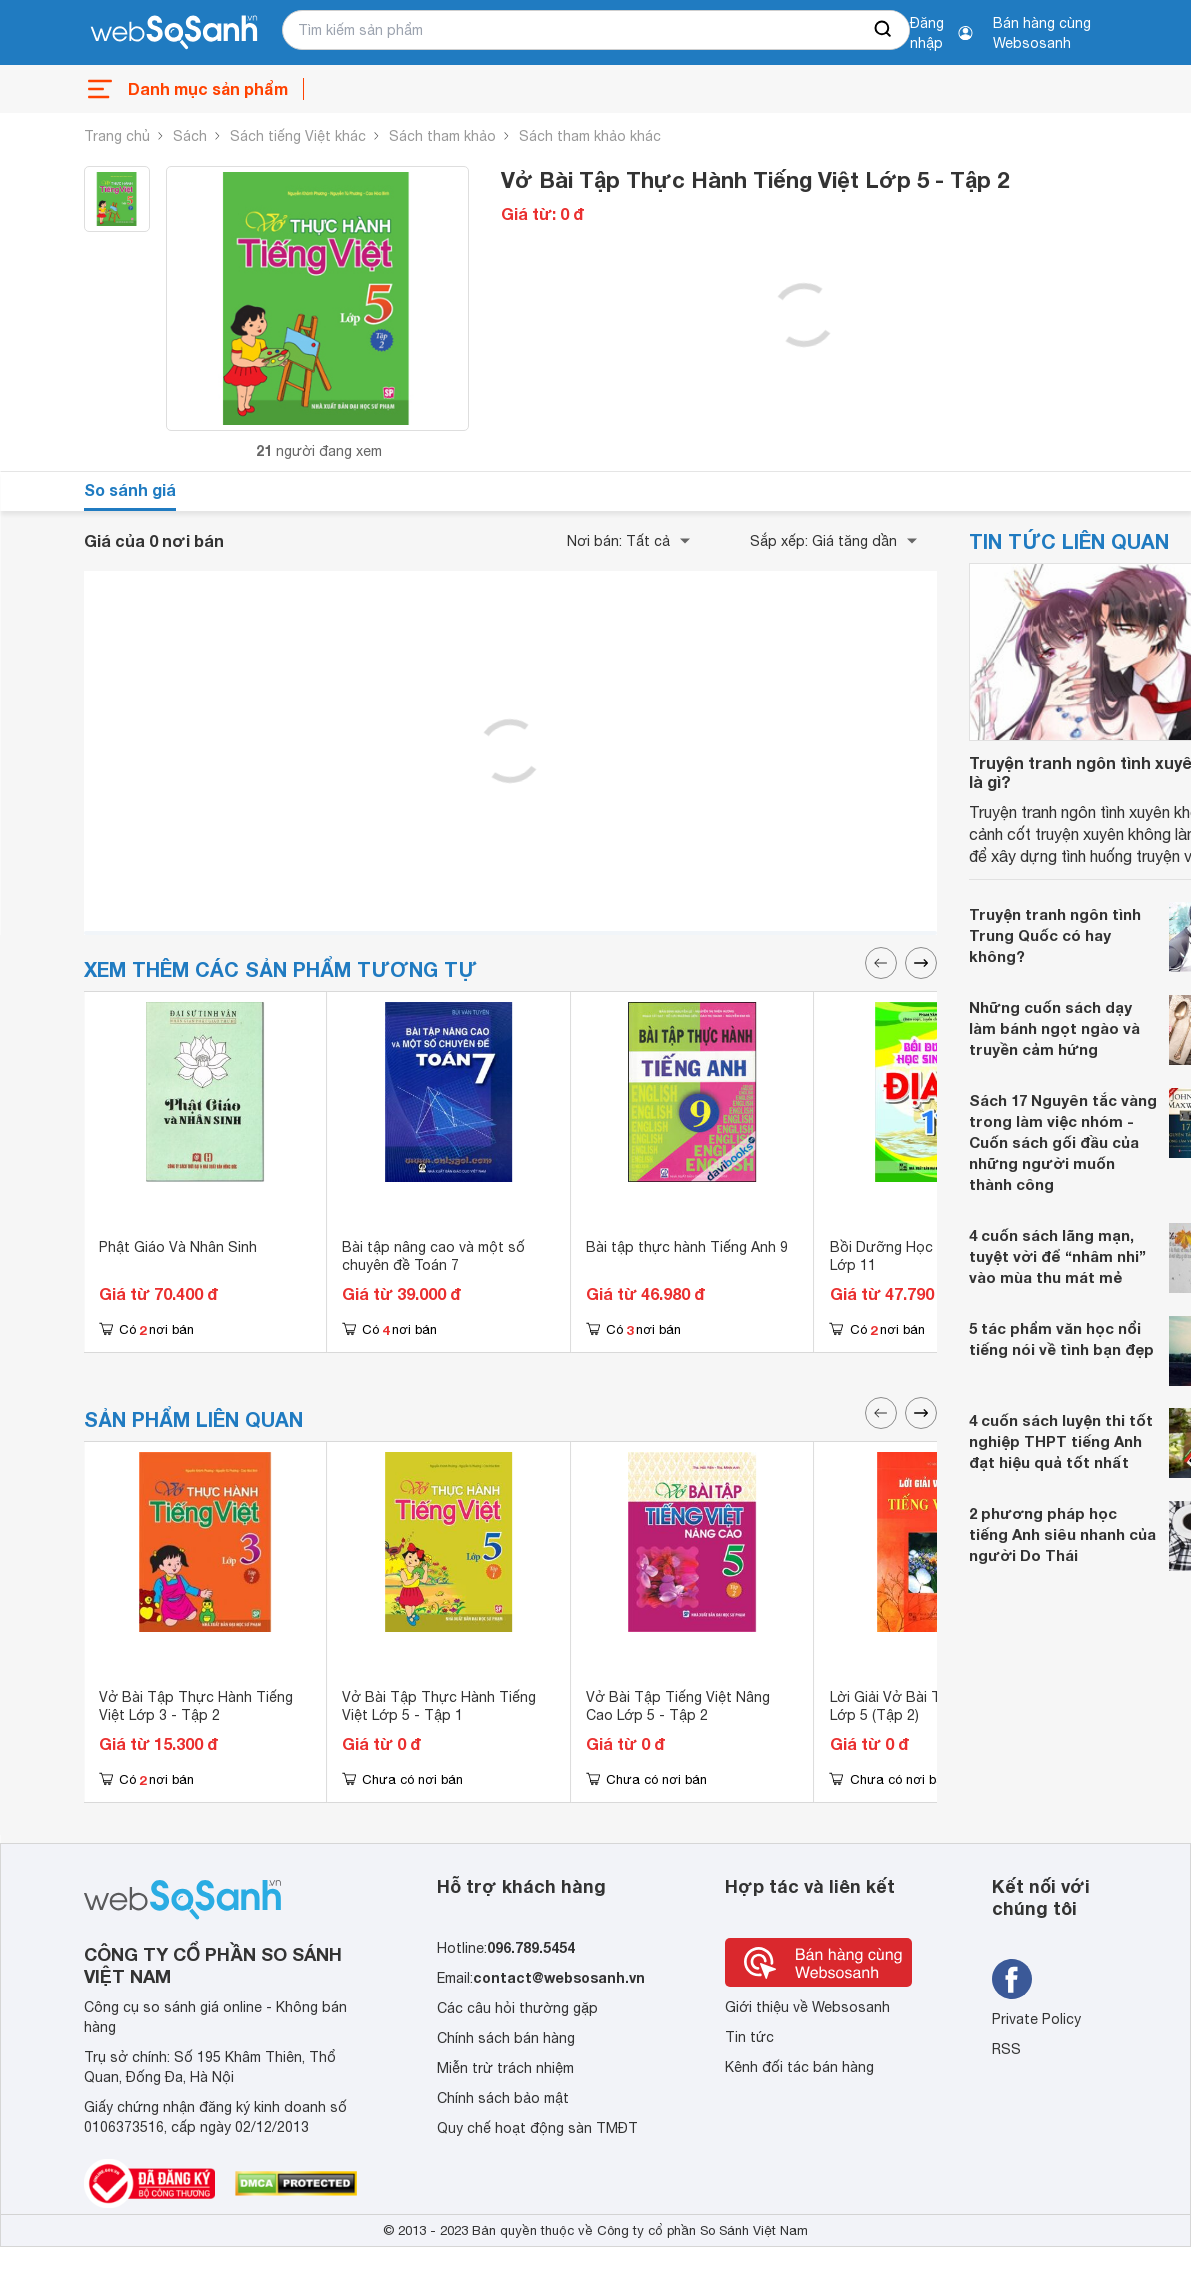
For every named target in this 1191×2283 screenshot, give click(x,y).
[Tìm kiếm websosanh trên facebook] (1012, 1979)
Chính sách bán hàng (506, 2038)
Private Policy (1036, 2019)
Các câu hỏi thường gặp (517, 2008)
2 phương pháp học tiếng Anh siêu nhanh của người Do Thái (1062, 1534)
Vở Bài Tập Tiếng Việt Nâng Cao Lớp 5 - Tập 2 (678, 1706)
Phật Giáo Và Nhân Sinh (178, 1247)
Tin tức (749, 2037)
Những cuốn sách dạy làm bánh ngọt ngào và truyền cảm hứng (1054, 1028)
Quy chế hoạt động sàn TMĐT (537, 2128)
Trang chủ (117, 136)
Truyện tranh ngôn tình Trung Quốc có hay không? (1055, 935)
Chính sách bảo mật (503, 2098)
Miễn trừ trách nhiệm (505, 2068)
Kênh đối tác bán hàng (799, 2067)
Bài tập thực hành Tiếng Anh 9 (687, 1247)
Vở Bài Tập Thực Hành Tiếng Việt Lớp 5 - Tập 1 (439, 1706)
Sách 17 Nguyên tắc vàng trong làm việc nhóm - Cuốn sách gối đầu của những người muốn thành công (1063, 1142)
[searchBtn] (884, 30)
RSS (1006, 2049)
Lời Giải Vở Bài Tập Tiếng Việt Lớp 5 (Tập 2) (929, 1706)
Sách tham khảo (442, 136)
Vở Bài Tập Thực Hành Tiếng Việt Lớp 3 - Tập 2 (196, 1706)
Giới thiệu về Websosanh (807, 2007)
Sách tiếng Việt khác (298, 136)
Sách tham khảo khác (590, 136)
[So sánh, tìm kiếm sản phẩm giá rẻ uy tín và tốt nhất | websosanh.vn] (174, 33)
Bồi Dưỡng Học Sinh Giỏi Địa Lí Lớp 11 (932, 1256)
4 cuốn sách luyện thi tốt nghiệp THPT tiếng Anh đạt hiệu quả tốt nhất (1061, 1441)
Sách (190, 136)
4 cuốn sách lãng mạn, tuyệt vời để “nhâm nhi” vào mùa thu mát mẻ (1057, 1256)
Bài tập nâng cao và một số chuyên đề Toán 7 (433, 1256)
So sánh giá (130, 489)
